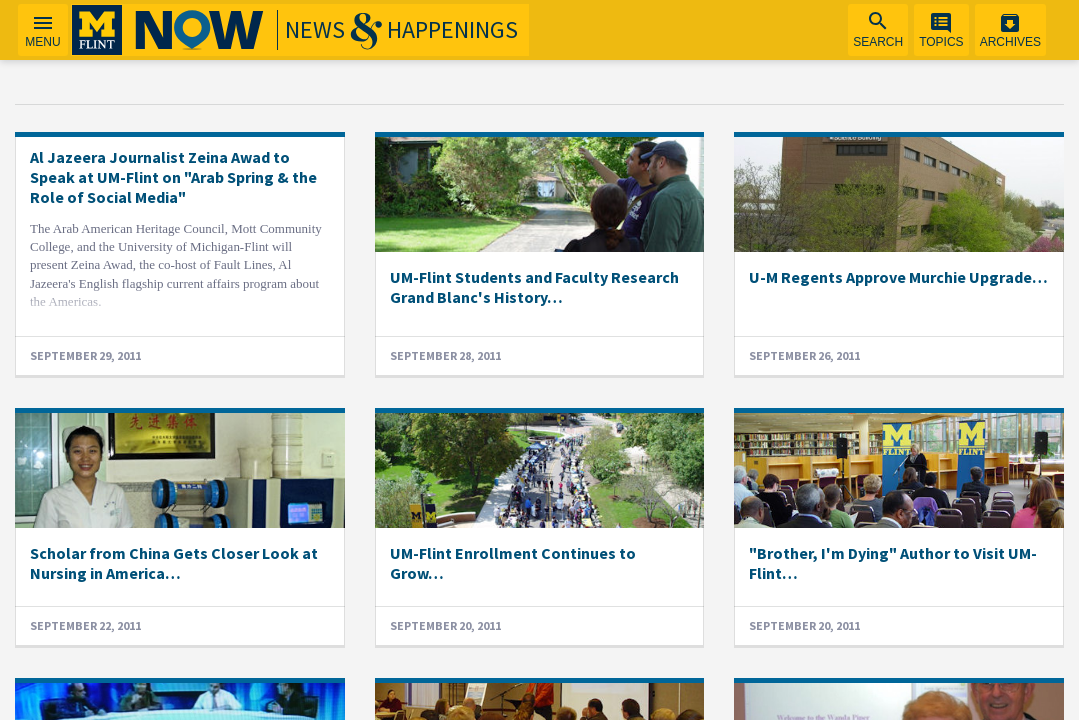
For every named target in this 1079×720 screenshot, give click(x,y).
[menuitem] (878, 30)
